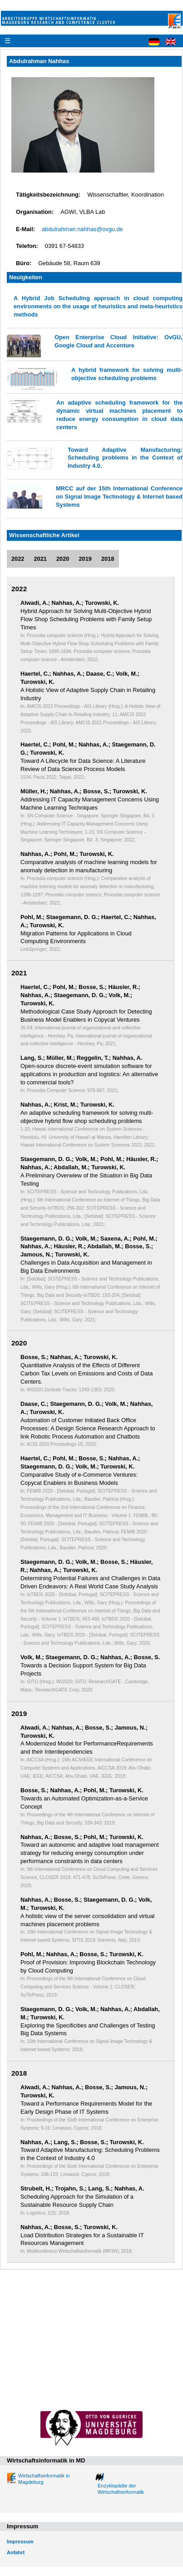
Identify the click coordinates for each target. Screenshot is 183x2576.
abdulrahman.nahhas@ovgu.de (82, 229)
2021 (40, 558)
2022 (17, 558)
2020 (62, 558)
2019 (85, 558)
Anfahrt (16, 2552)
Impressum (20, 2541)
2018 (107, 558)
